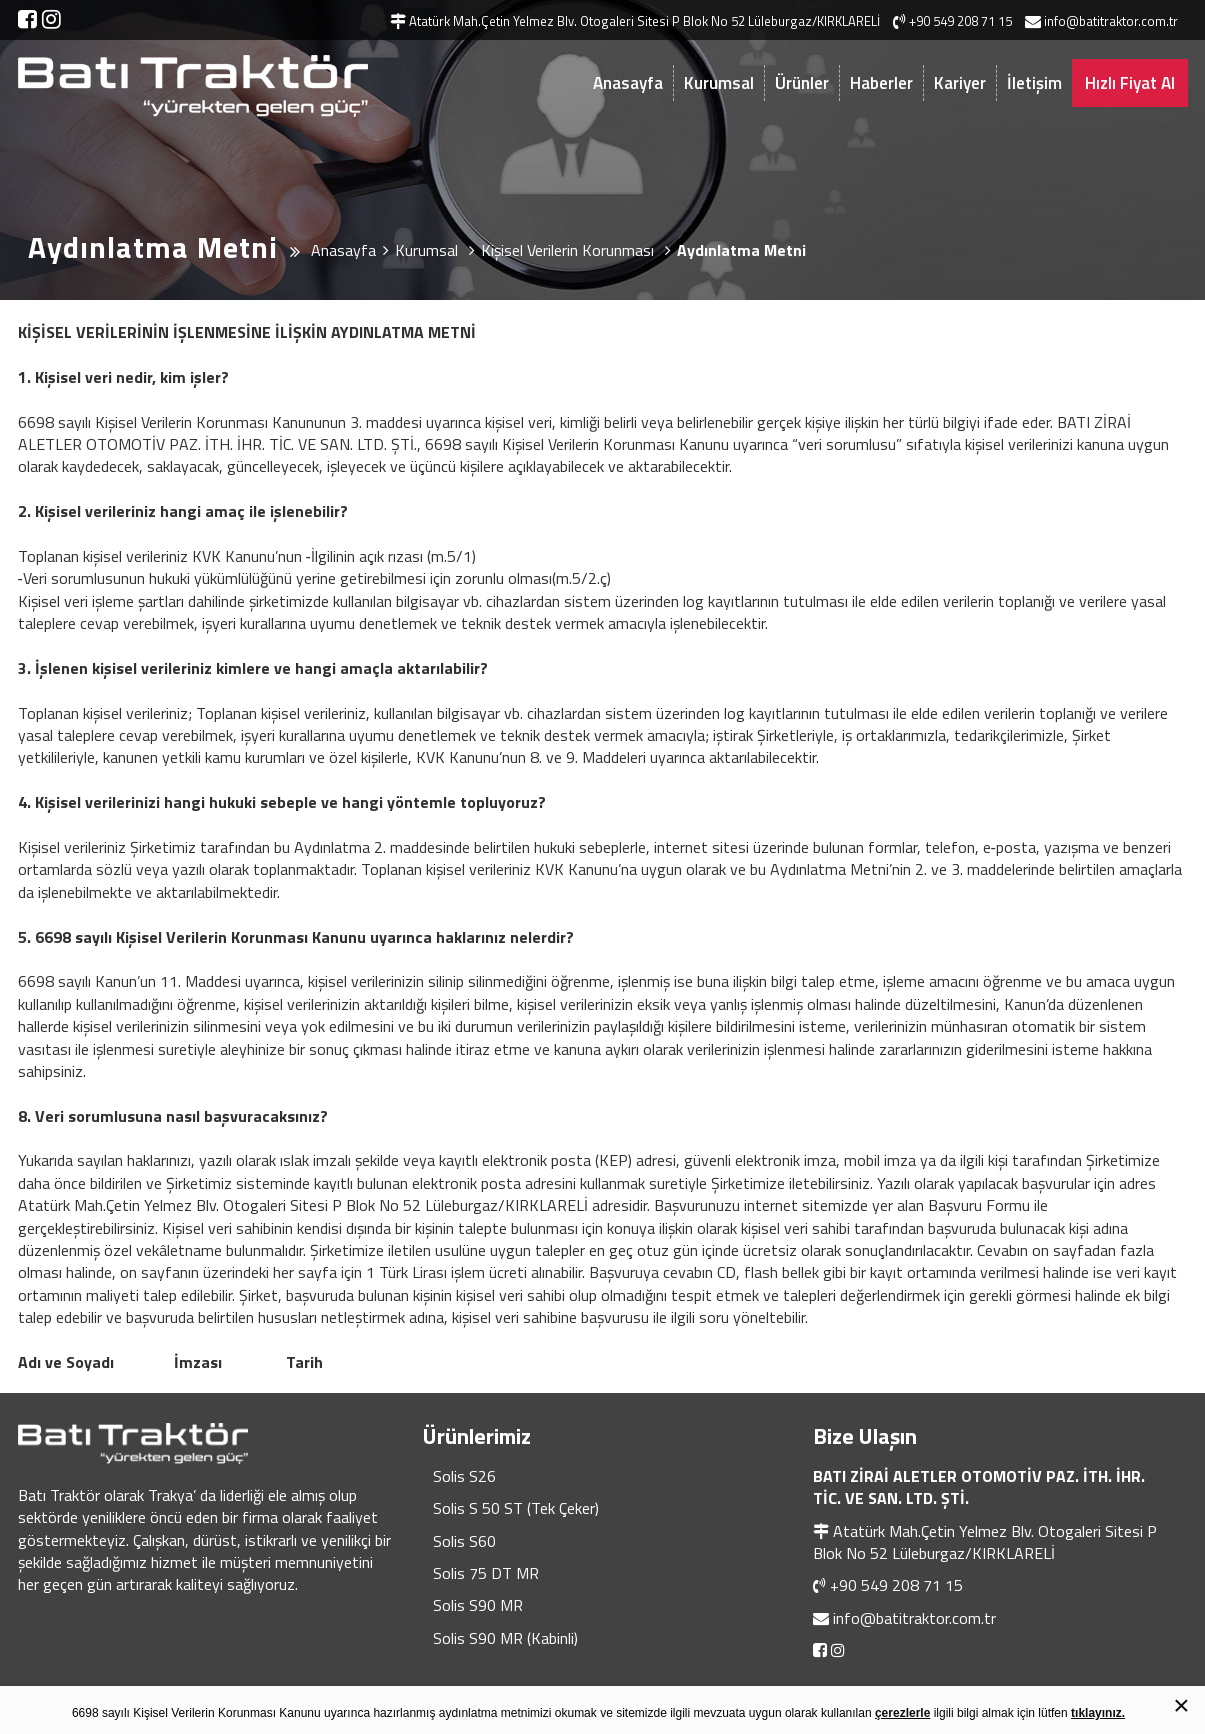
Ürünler (802, 83)
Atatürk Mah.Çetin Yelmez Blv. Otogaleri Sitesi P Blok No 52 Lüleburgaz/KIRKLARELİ (985, 1542)
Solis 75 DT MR (486, 1573)
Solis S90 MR (478, 1605)
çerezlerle (902, 1713)
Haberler (881, 83)
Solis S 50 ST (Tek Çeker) (516, 1508)
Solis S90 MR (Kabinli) (505, 1638)
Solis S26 (464, 1476)
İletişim (1034, 83)
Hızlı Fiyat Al (1130, 83)
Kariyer (960, 83)
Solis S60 (464, 1541)
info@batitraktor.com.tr (914, 1618)
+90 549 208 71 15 (896, 1585)
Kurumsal (719, 83)
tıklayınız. (1098, 1713)
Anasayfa (628, 83)
